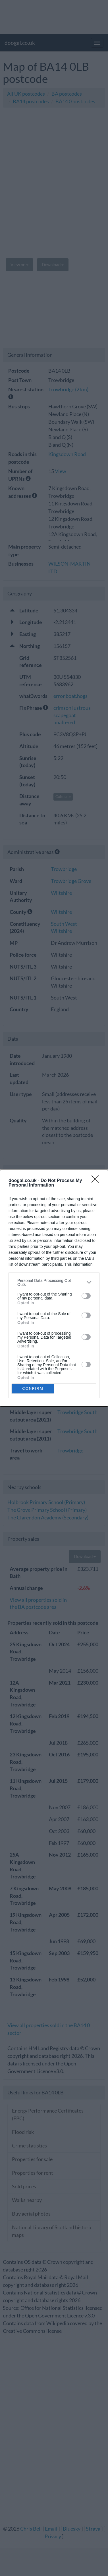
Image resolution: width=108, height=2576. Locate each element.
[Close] (97, 1180)
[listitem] (54, 1282)
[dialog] (54, 1288)
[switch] (86, 1296)
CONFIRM (32, 1388)
